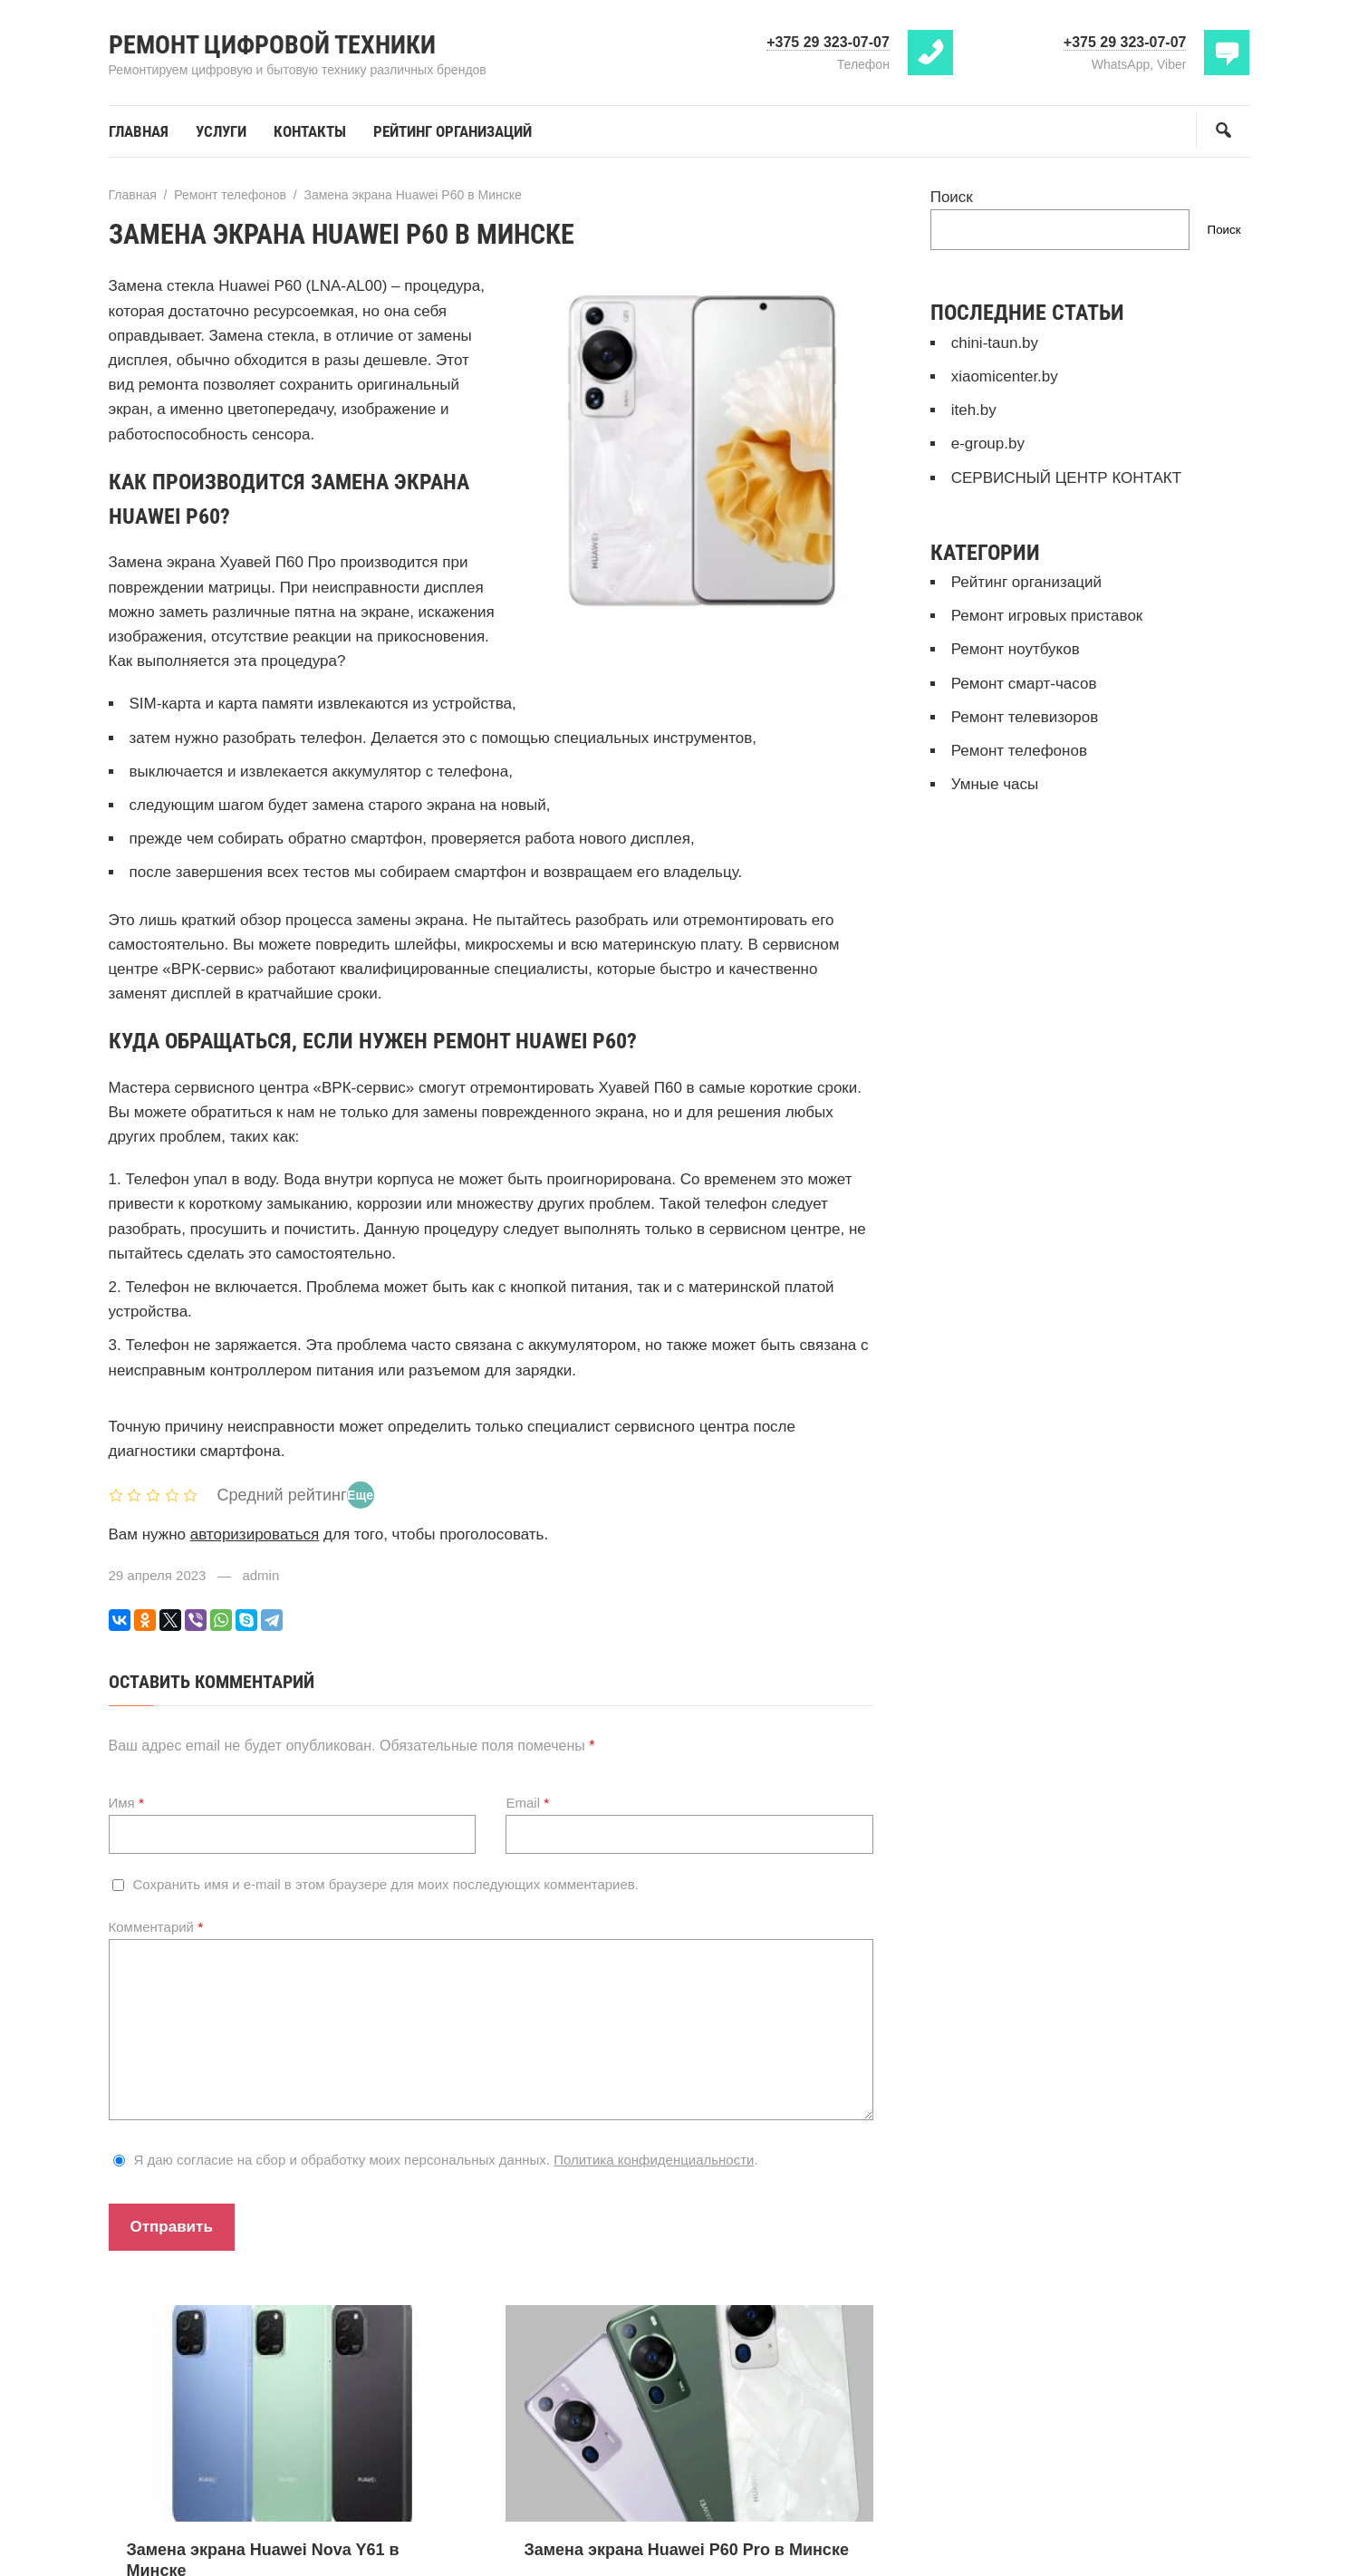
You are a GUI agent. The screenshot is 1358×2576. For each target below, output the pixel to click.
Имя (126, 1802)
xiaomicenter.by (1004, 376)
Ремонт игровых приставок (1047, 615)
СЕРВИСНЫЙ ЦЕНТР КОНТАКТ (1066, 478)
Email (527, 1802)
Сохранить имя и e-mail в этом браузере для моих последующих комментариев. (386, 1884)
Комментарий (156, 1926)
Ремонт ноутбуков (1015, 649)
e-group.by (988, 443)
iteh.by (974, 410)
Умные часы (995, 784)
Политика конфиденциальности (654, 2159)
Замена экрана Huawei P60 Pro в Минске (686, 2550)
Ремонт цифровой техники (272, 45)
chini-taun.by (994, 343)
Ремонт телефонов (1019, 750)
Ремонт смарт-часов (1024, 683)
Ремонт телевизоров (1024, 717)
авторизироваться (255, 1534)
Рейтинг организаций (1026, 582)
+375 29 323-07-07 (828, 42)
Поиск (951, 197)
